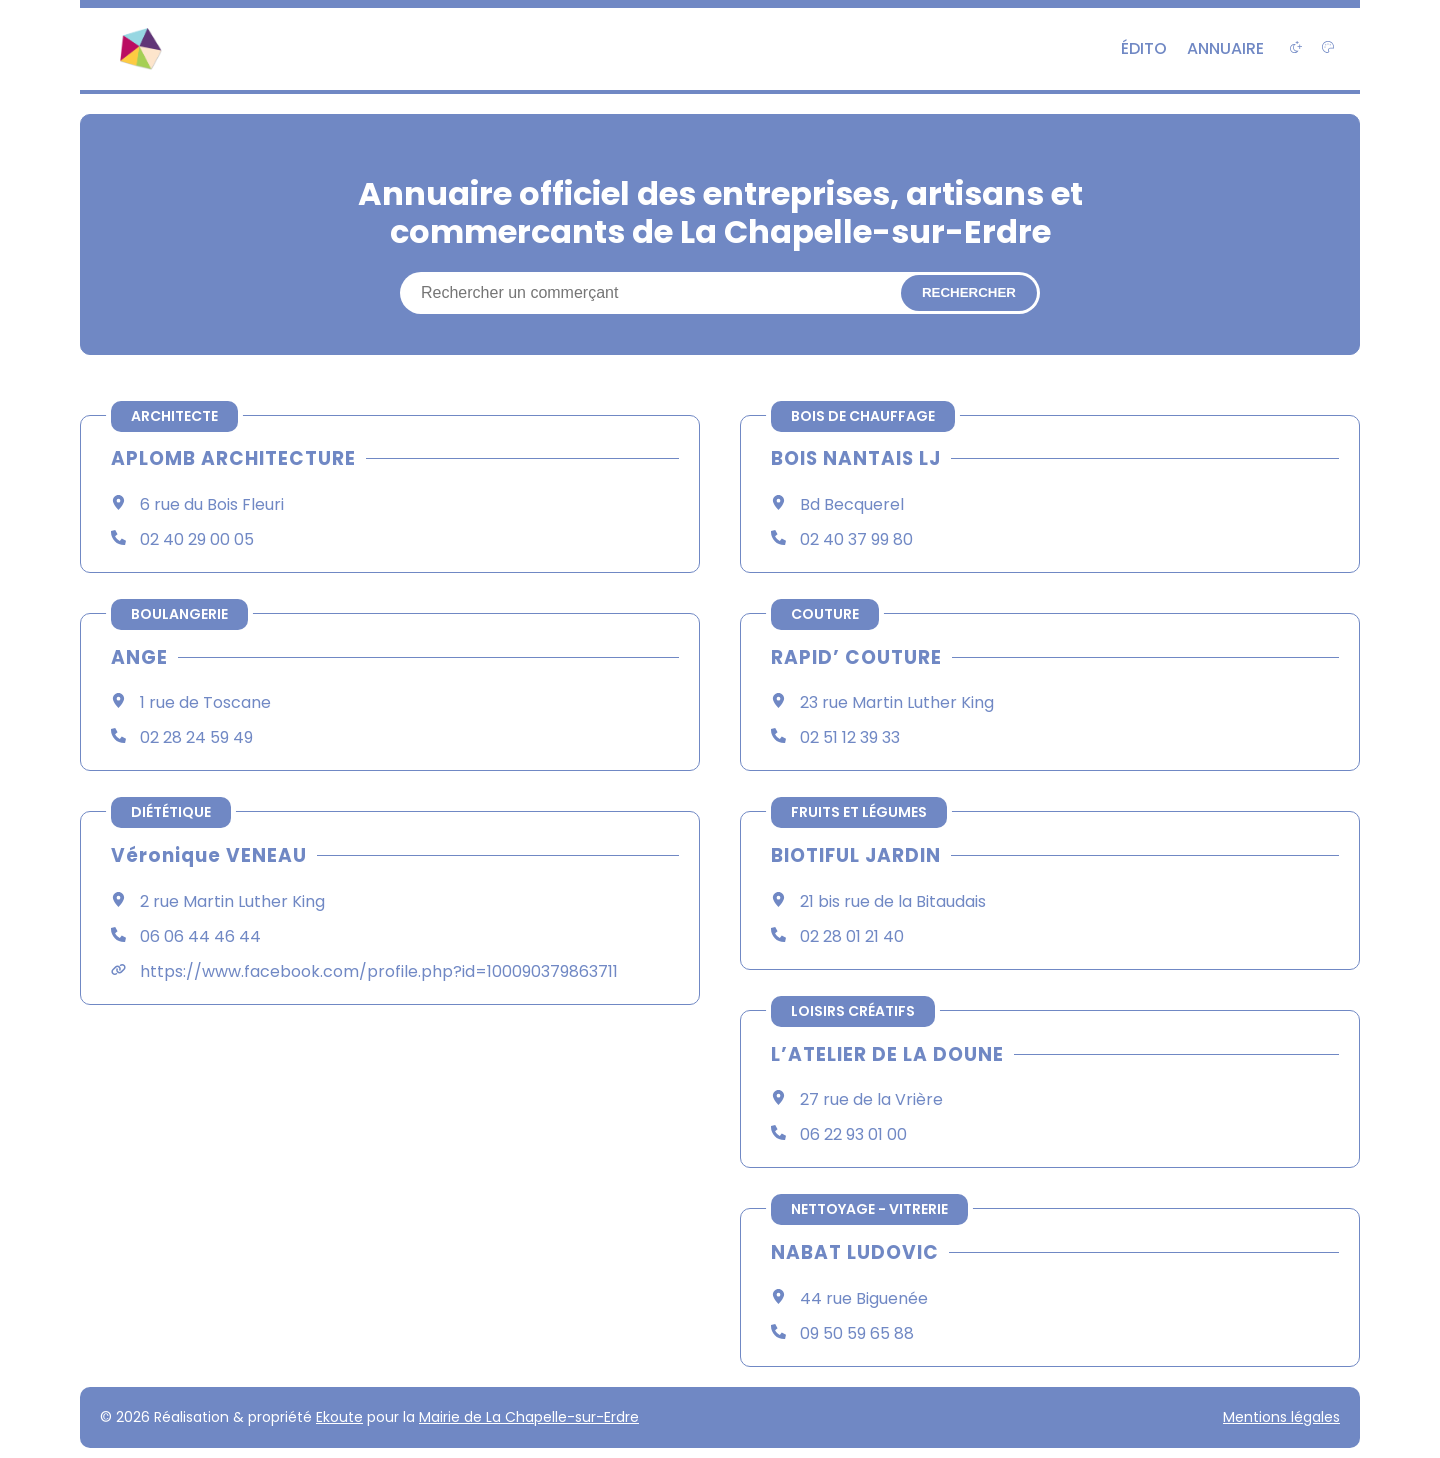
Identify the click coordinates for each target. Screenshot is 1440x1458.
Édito (1144, 48)
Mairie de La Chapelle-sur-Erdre (529, 1417)
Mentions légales (1281, 1417)
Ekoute (339, 1417)
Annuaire (1225, 48)
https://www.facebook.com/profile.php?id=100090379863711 (379, 971)
